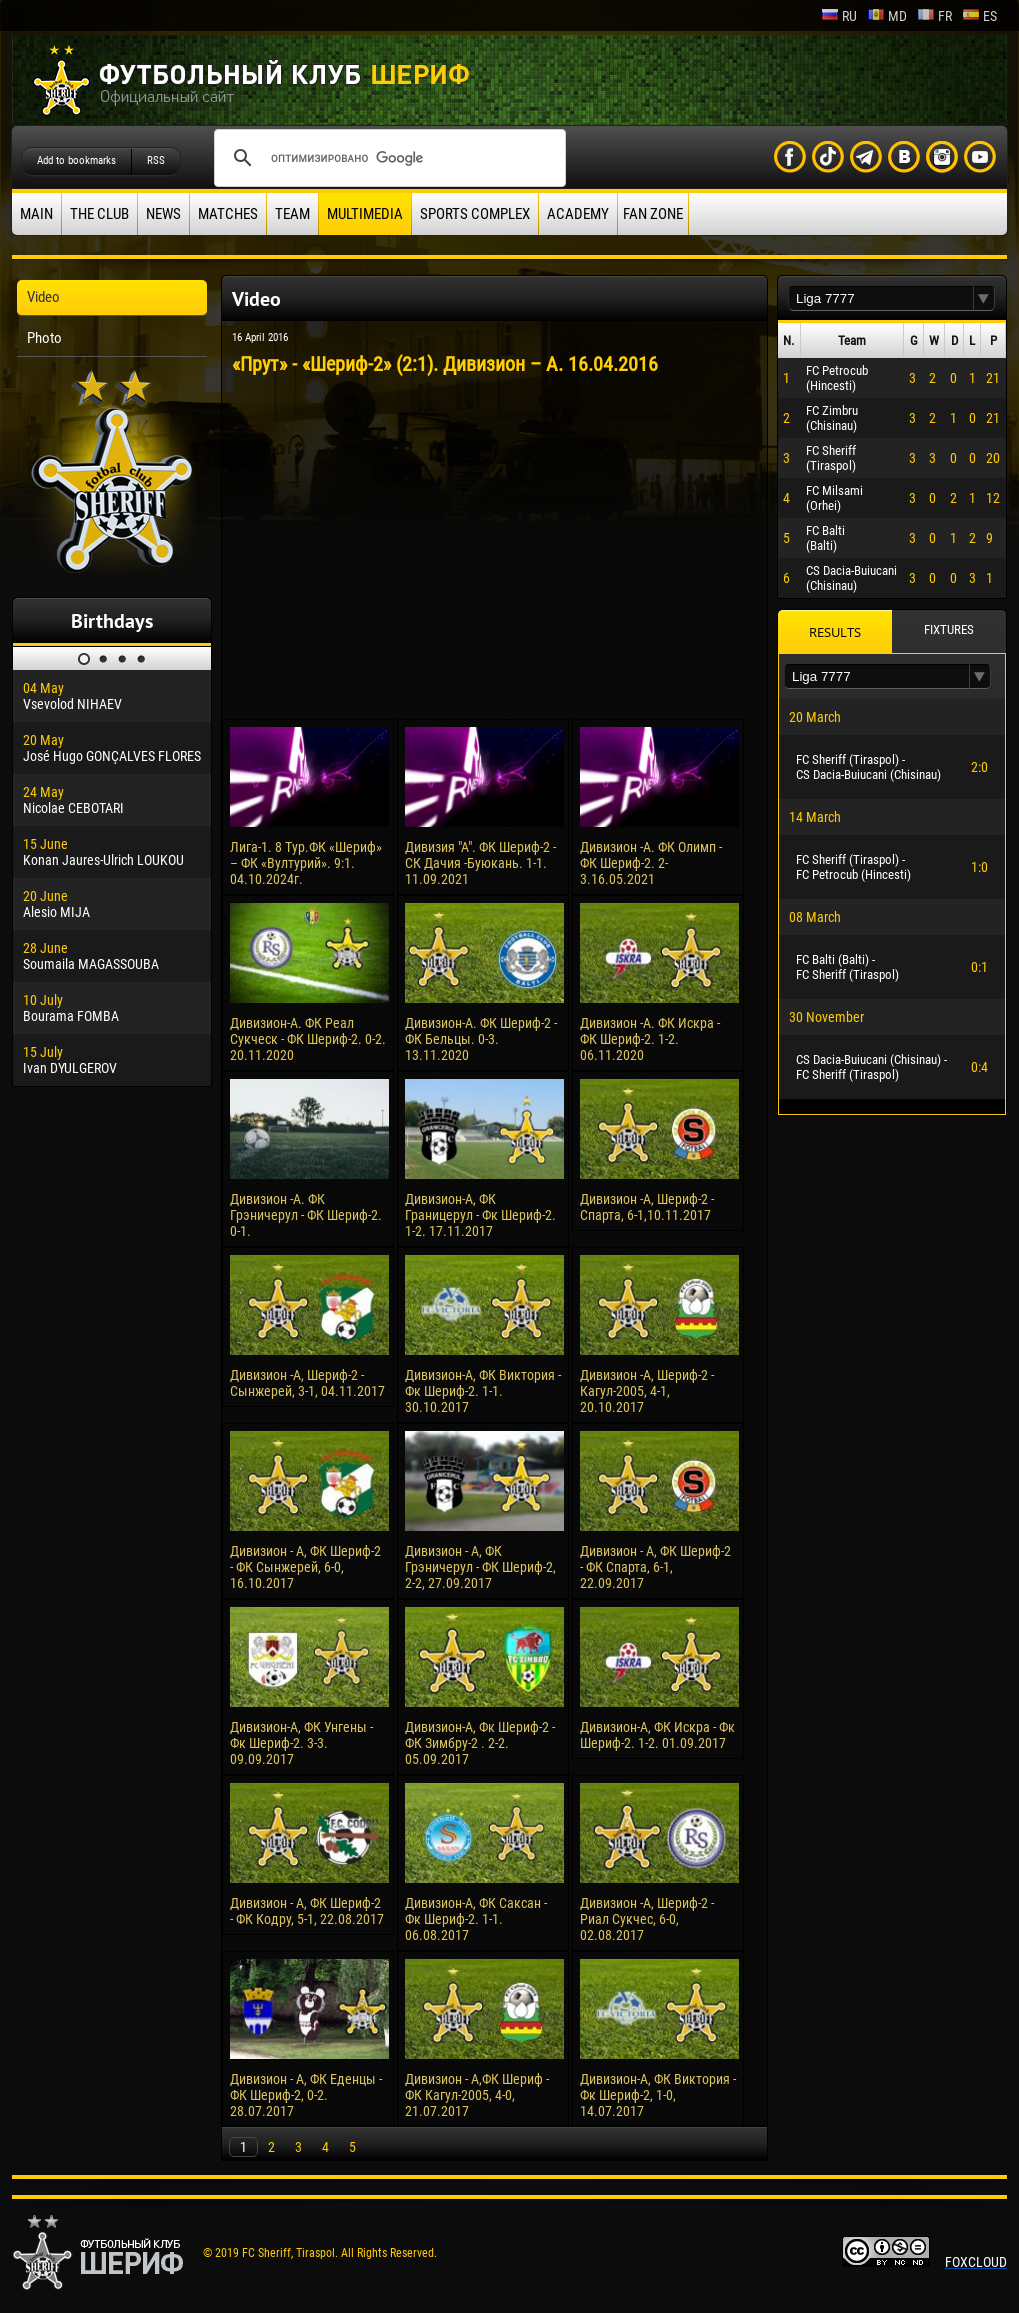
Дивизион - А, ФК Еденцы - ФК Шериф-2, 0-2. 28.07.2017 (306, 2095)
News (163, 214)
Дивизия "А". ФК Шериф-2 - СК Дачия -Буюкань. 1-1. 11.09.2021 (480, 863)
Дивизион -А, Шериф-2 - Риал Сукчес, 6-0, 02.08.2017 (647, 1919)
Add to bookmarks (76, 160)
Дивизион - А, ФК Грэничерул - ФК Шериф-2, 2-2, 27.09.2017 (480, 1567)
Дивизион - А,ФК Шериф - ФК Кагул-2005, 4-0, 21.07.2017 (477, 2095)
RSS (156, 160)
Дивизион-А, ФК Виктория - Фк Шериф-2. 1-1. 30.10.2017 (483, 1391)
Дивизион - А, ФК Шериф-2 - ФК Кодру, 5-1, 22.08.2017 (307, 1911)
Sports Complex (475, 214)
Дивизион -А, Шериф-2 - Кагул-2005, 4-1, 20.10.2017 (647, 1391)
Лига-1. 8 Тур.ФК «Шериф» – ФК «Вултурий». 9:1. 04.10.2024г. (306, 863)
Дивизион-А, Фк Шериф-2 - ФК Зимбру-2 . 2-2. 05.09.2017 (480, 1743)
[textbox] (881, 298)
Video (43, 297)
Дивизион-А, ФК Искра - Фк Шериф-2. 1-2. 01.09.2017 (657, 1735)
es (979, 16)
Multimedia (365, 214)
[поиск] (387, 158)
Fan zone (653, 214)
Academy (578, 214)
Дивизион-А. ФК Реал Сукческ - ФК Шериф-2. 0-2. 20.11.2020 (308, 1039)
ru (839, 16)
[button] (984, 298)
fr (934, 16)
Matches (228, 214)
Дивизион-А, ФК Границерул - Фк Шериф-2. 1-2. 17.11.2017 (480, 1215)
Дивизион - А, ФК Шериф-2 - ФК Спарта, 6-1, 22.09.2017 (655, 1567)
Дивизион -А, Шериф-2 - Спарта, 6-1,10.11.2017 (647, 1207)
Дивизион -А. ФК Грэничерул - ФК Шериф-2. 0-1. (306, 1215)
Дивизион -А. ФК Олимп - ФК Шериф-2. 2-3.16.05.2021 (651, 863)
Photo (44, 338)
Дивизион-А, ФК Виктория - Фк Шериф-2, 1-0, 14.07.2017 (658, 2095)
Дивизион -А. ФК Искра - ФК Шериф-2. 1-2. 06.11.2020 (650, 1039)
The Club (99, 214)
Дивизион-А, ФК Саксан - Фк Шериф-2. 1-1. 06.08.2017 (476, 1919)
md (887, 16)
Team (292, 214)
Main (36, 214)
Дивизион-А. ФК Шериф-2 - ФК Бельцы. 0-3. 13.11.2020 (481, 1039)
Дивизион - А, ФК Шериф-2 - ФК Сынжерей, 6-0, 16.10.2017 (305, 1567)
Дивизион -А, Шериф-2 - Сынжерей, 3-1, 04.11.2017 (307, 1383)
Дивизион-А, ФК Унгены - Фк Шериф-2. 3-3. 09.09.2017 (301, 1743)
